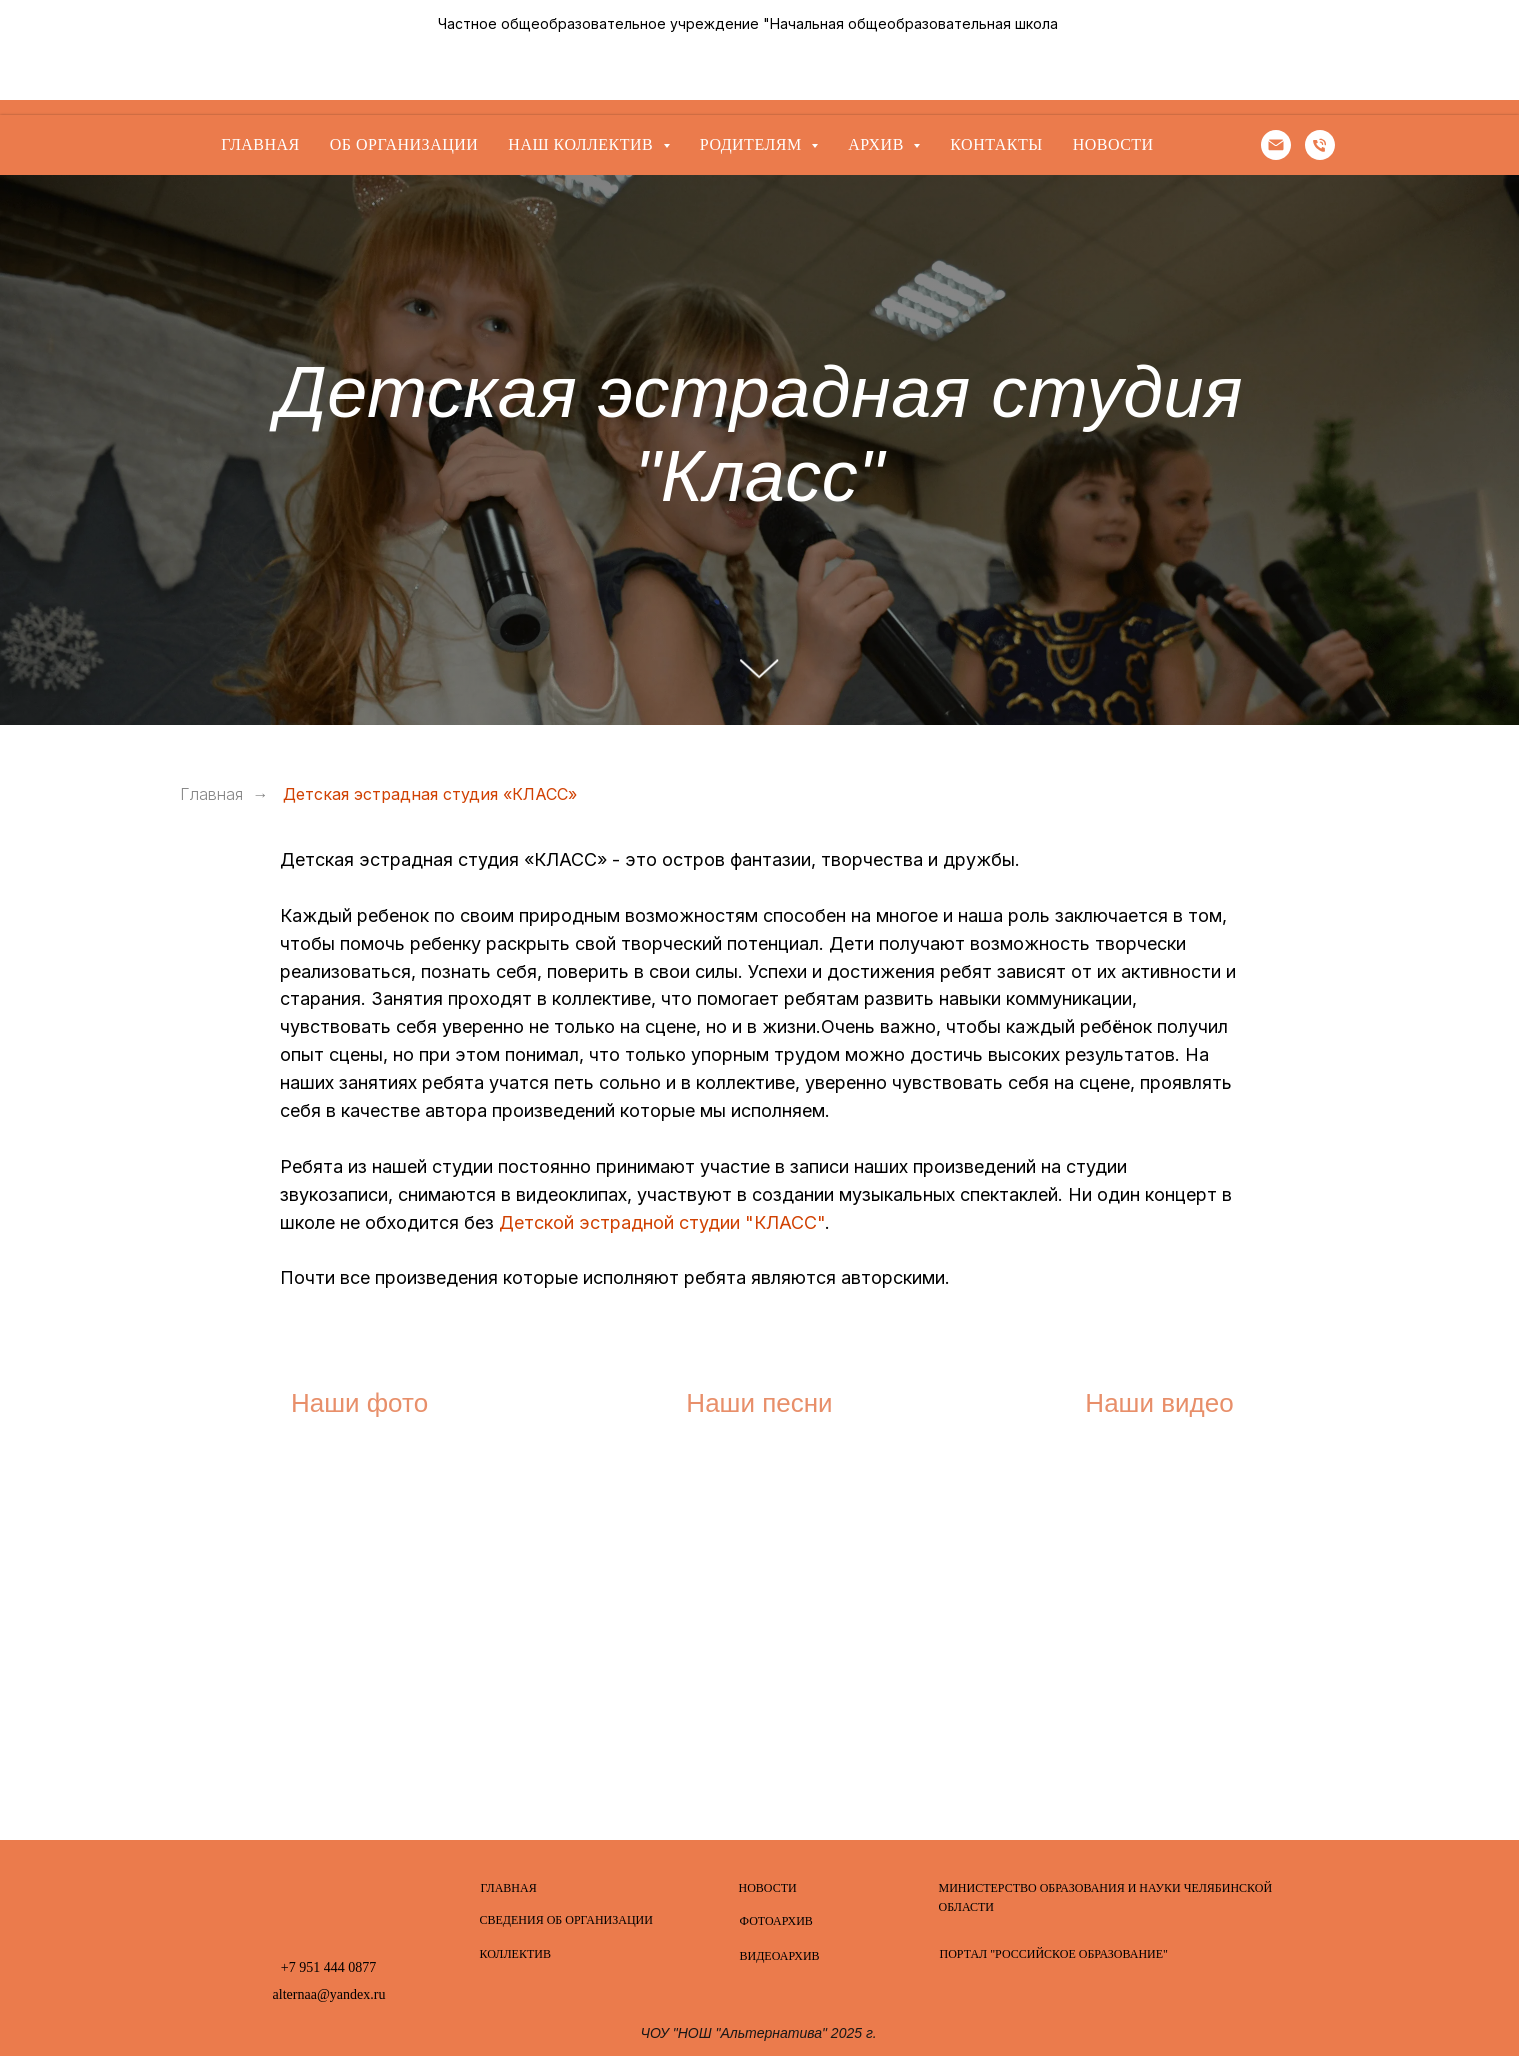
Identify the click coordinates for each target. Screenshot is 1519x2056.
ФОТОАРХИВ (776, 1921)
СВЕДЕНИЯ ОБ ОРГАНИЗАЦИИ (566, 1920)
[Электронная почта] (1276, 145)
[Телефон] (1320, 145)
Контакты (996, 144)
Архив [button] (878, 144)
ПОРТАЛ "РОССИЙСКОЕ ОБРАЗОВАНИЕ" (1054, 1954)
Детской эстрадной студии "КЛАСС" (662, 1222)
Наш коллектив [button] (582, 144)
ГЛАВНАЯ (509, 1888)
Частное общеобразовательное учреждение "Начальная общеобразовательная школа (748, 23)
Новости (1113, 144)
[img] (329, 1901)
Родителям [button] (753, 144)
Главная (260, 144)
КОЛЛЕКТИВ (515, 1954)
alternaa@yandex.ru (329, 1994)
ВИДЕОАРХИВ (780, 1956)
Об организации (404, 144)
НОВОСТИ (768, 1888)
